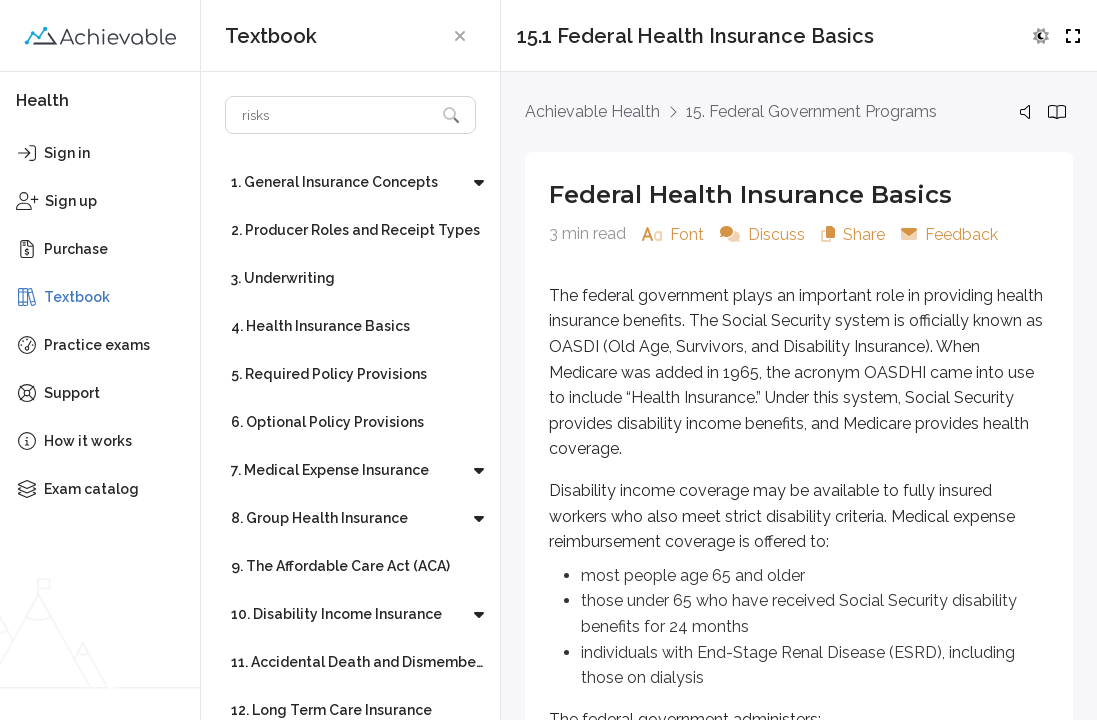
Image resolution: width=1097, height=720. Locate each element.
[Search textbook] (330, 115)
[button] (460, 36)
